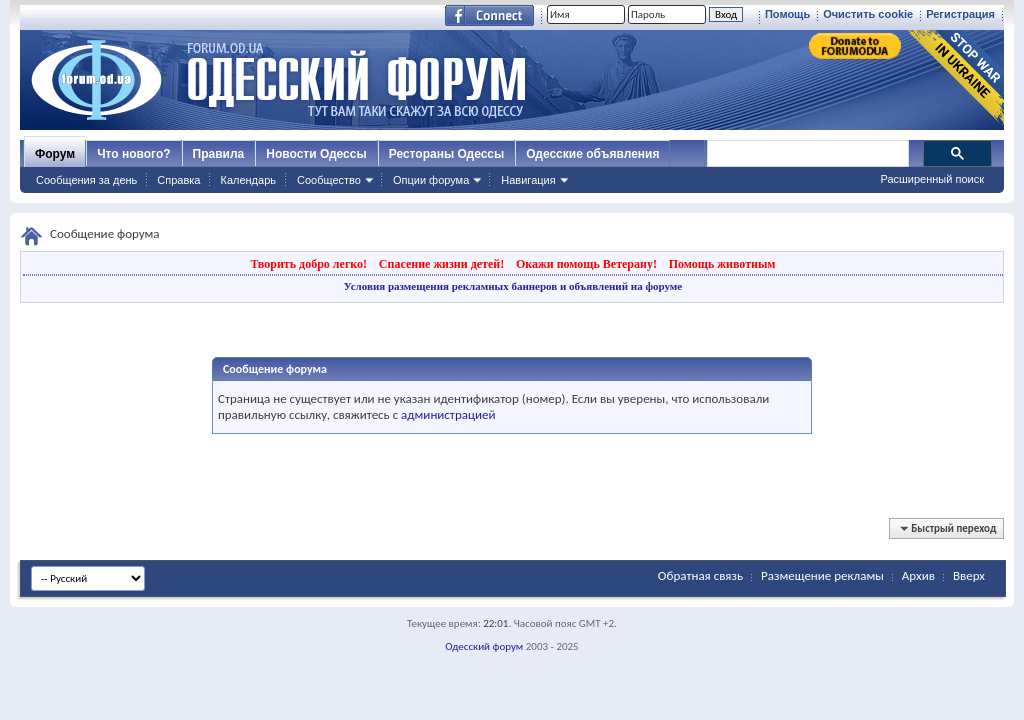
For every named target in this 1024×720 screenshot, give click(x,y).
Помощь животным (722, 264)
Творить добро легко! (308, 264)
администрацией (448, 414)
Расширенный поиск (932, 179)
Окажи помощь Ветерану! (586, 264)
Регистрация (960, 14)
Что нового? (133, 154)
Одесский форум (484, 646)
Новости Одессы (316, 154)
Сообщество (329, 180)
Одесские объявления (592, 154)
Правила (219, 154)
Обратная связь (700, 575)
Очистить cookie (868, 14)
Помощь (787, 14)
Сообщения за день (86, 180)
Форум (55, 154)
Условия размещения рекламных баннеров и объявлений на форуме (513, 286)
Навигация (528, 180)
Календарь (248, 180)
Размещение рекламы (822, 575)
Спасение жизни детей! (441, 264)
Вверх (969, 575)
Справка (178, 180)
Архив (918, 575)
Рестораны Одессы (447, 154)
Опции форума (431, 180)
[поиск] (807, 154)
